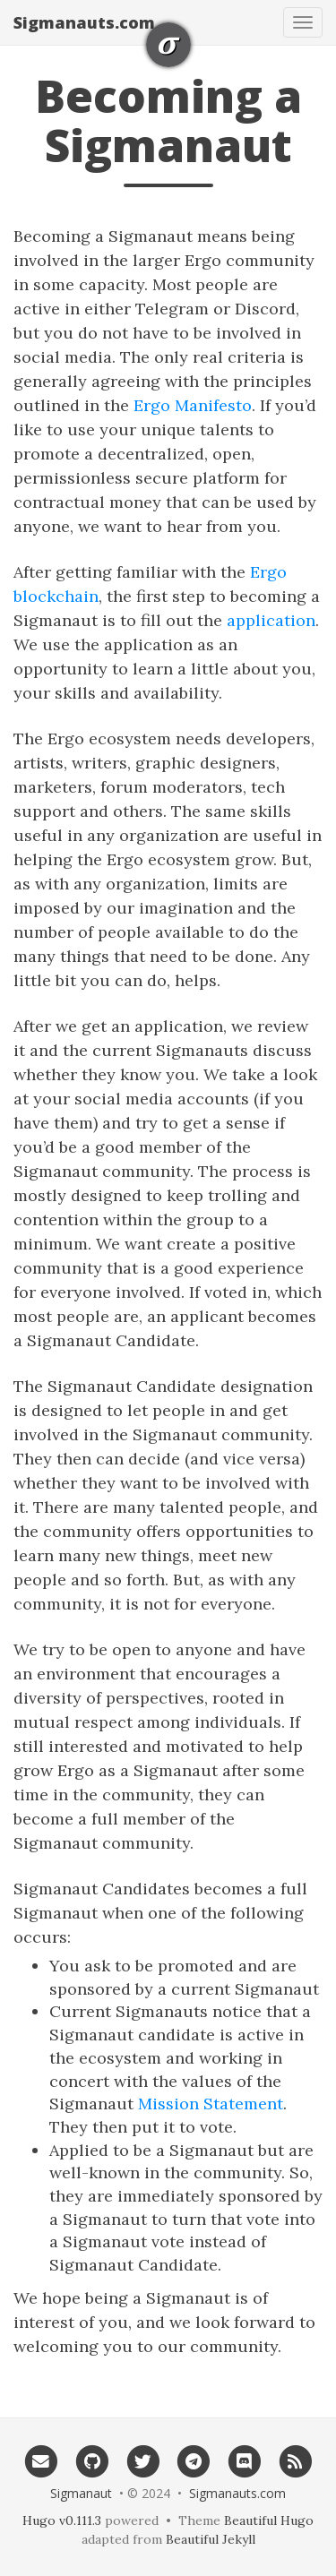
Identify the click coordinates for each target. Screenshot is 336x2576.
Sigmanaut (81, 2493)
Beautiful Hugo (269, 2520)
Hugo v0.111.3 (61, 2520)
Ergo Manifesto (193, 405)
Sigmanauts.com (84, 22)
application (271, 620)
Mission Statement (210, 2103)
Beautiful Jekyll (210, 2539)
